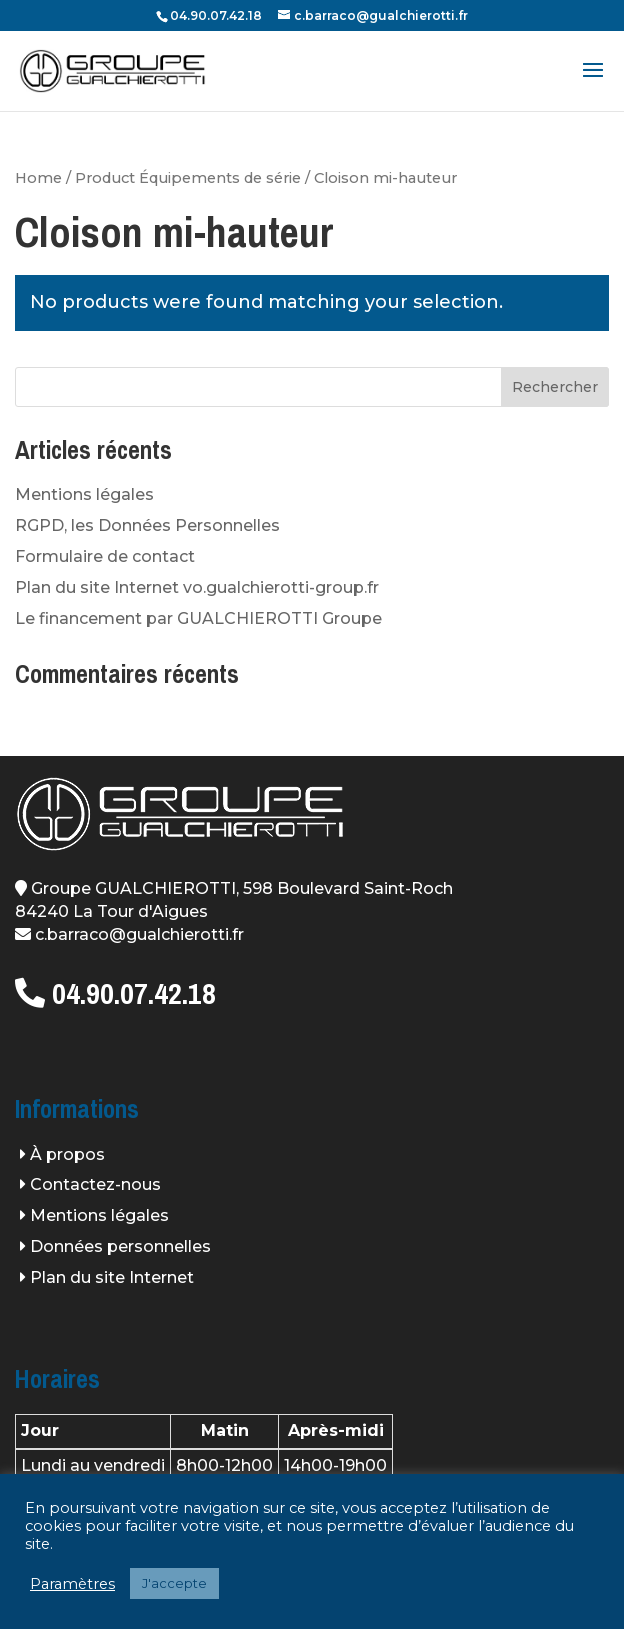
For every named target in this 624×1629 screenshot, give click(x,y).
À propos (67, 1154)
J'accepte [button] (174, 1583)
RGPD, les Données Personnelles (147, 525)
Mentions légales (84, 494)
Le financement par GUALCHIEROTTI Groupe (198, 618)
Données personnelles (120, 1246)
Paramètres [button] (72, 1584)
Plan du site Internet (112, 1277)
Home (38, 178)
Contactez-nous (95, 1184)
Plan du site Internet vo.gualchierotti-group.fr (197, 587)
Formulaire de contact (105, 556)
